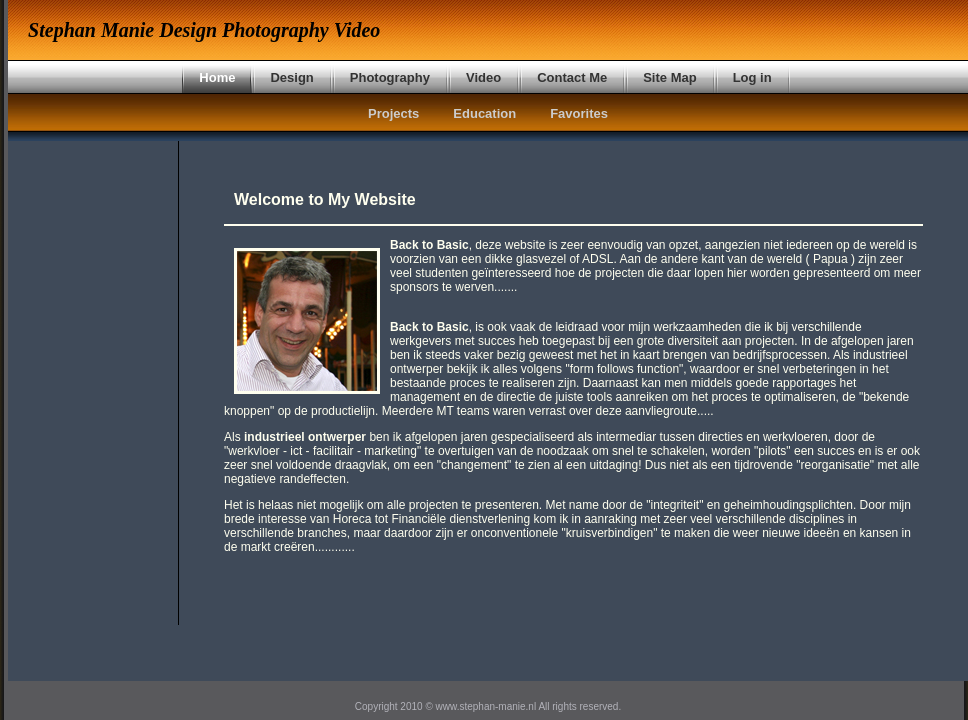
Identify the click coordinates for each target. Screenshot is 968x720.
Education (484, 113)
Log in (752, 77)
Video (483, 77)
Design (291, 77)
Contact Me (572, 77)
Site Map (669, 77)
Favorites (579, 113)
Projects (393, 113)
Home (217, 77)
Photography (390, 77)
